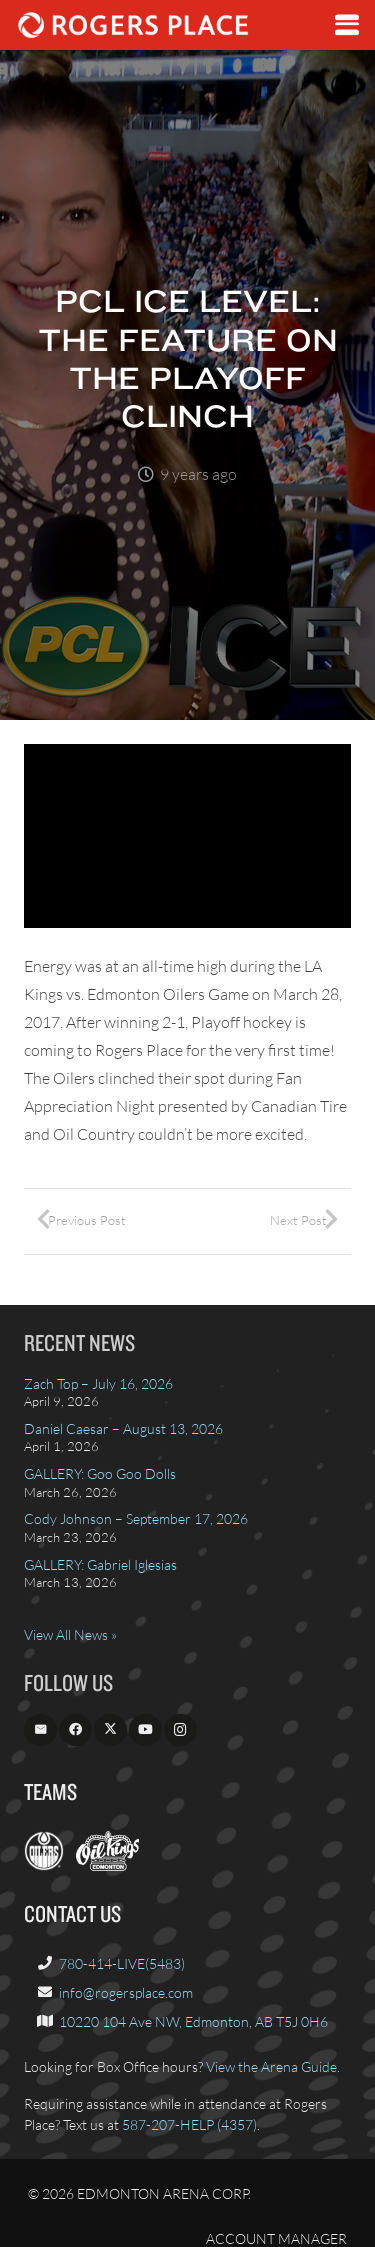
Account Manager (276, 2238)
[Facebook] (75, 1730)
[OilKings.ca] (107, 1865)
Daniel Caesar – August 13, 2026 (123, 1428)
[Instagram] (180, 1730)
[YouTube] (145, 1730)
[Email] (40, 1730)
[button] (347, 25)
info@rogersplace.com (126, 1992)
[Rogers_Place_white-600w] (133, 25)
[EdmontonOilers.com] (44, 1865)
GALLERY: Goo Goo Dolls (100, 1473)
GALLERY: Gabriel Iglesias (100, 1564)
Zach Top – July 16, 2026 (98, 1383)
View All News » (70, 1634)
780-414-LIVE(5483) (122, 1963)
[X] (110, 1730)
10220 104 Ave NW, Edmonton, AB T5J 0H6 (193, 2021)
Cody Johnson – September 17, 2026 (136, 1518)
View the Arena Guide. (273, 2066)
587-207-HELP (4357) (189, 2124)
